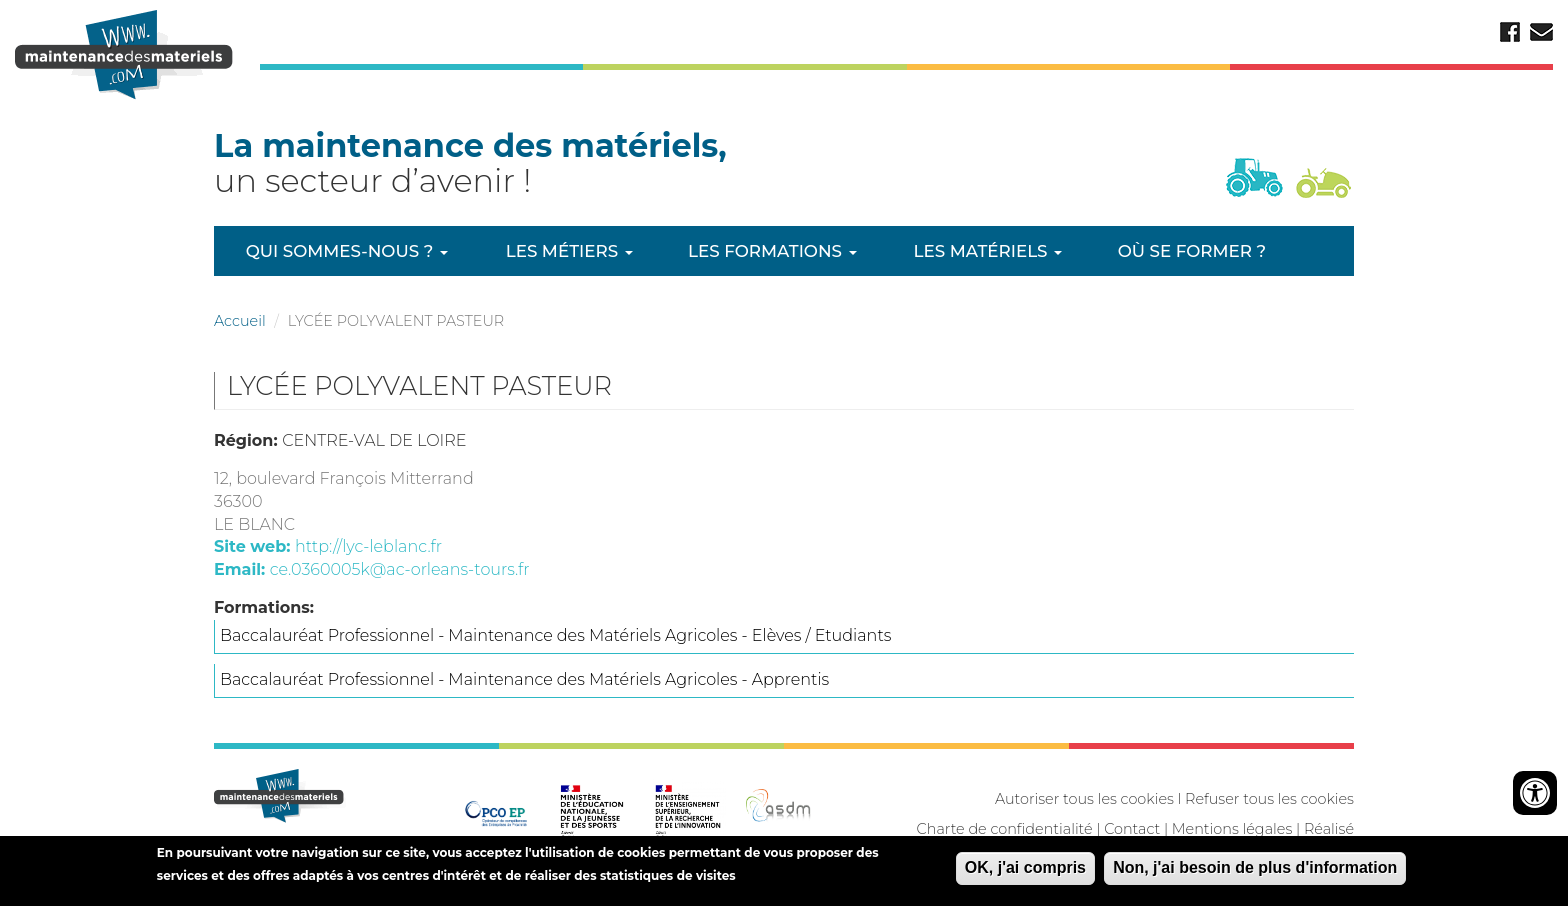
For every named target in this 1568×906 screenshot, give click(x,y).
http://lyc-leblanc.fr (368, 546)
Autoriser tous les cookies (1084, 799)
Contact (1132, 829)
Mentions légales (1232, 829)
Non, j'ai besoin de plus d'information (1255, 871)
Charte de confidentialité (1005, 829)
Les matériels (988, 251)
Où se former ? (1192, 251)
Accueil (240, 321)
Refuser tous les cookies (1269, 799)
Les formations (772, 251)
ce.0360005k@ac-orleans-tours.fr (400, 569)
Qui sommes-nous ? (347, 251)
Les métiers (569, 251)
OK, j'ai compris (1025, 871)
